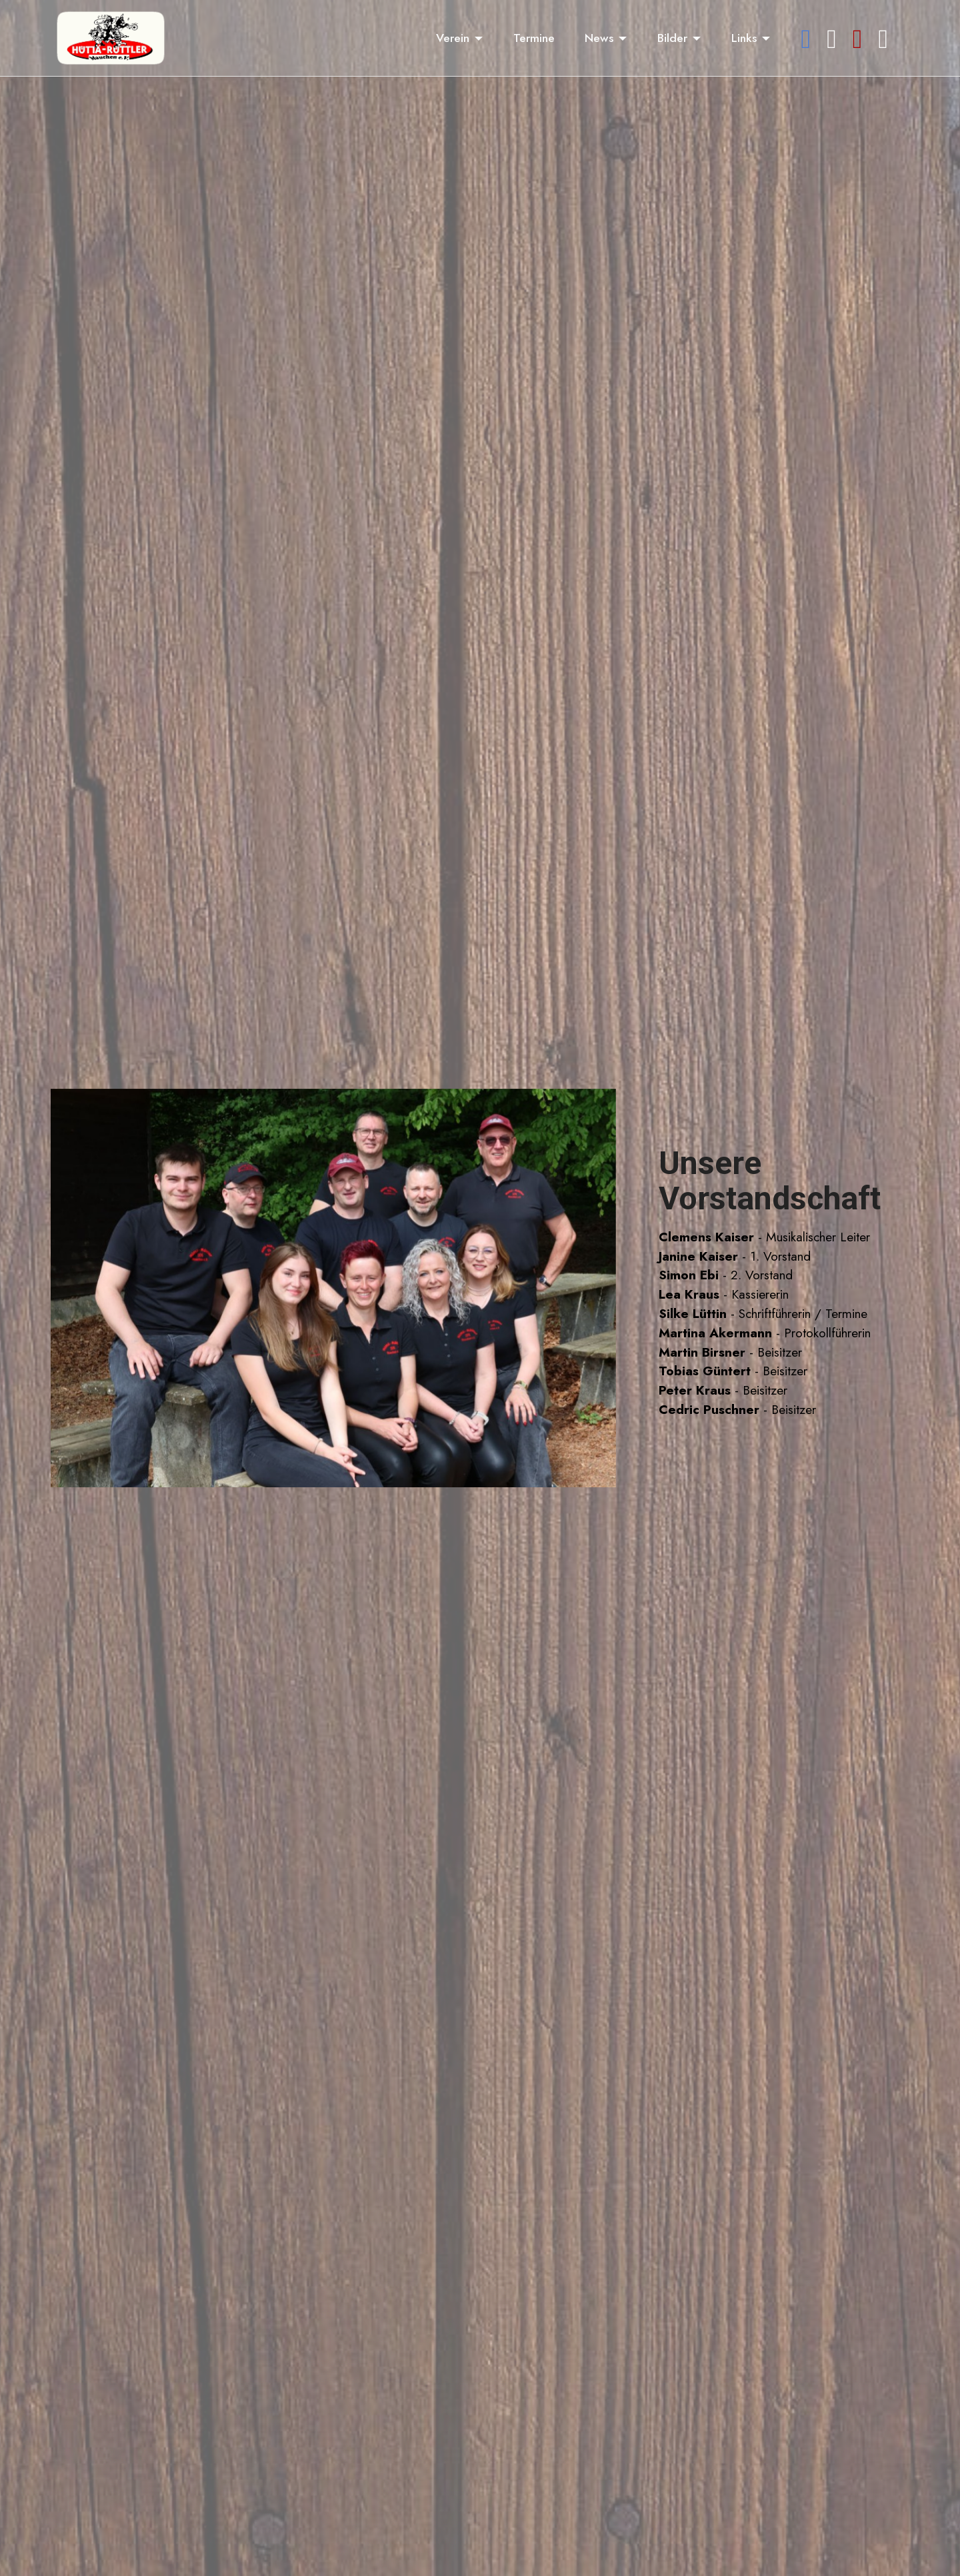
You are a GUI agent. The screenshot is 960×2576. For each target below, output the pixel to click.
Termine (534, 38)
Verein (452, 38)
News (599, 38)
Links (744, 38)
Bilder (672, 38)
